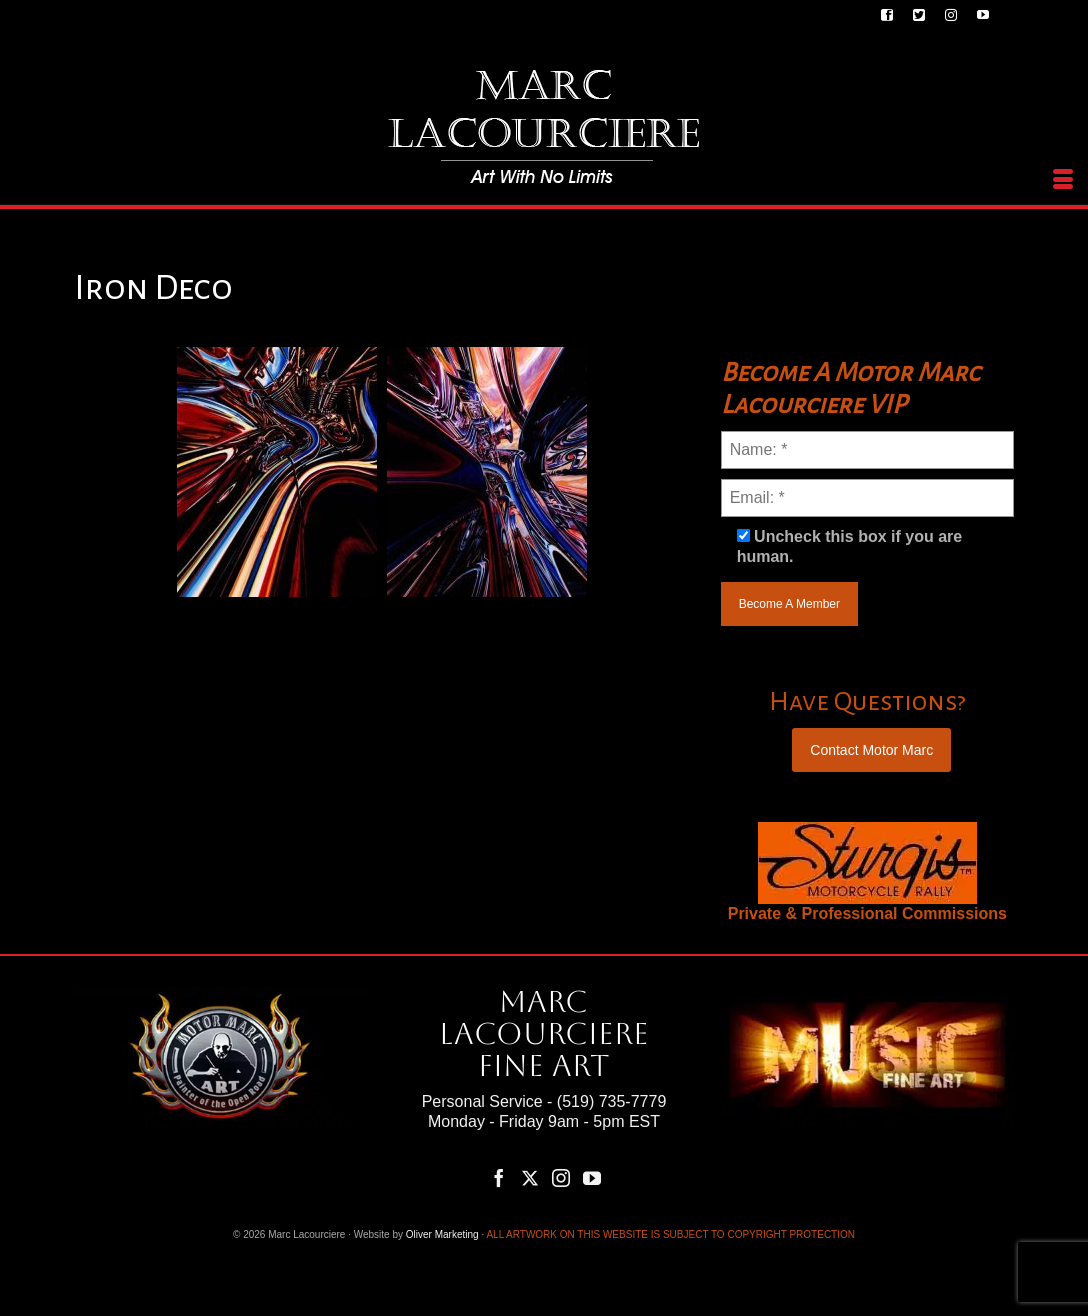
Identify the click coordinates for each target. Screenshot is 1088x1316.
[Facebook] (499, 1177)
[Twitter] (530, 1177)
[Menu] (1063, 180)
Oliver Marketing (442, 1234)
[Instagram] (561, 1177)
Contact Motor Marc (871, 750)
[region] (867, 863)
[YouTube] (592, 1177)
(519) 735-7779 (611, 1101)
